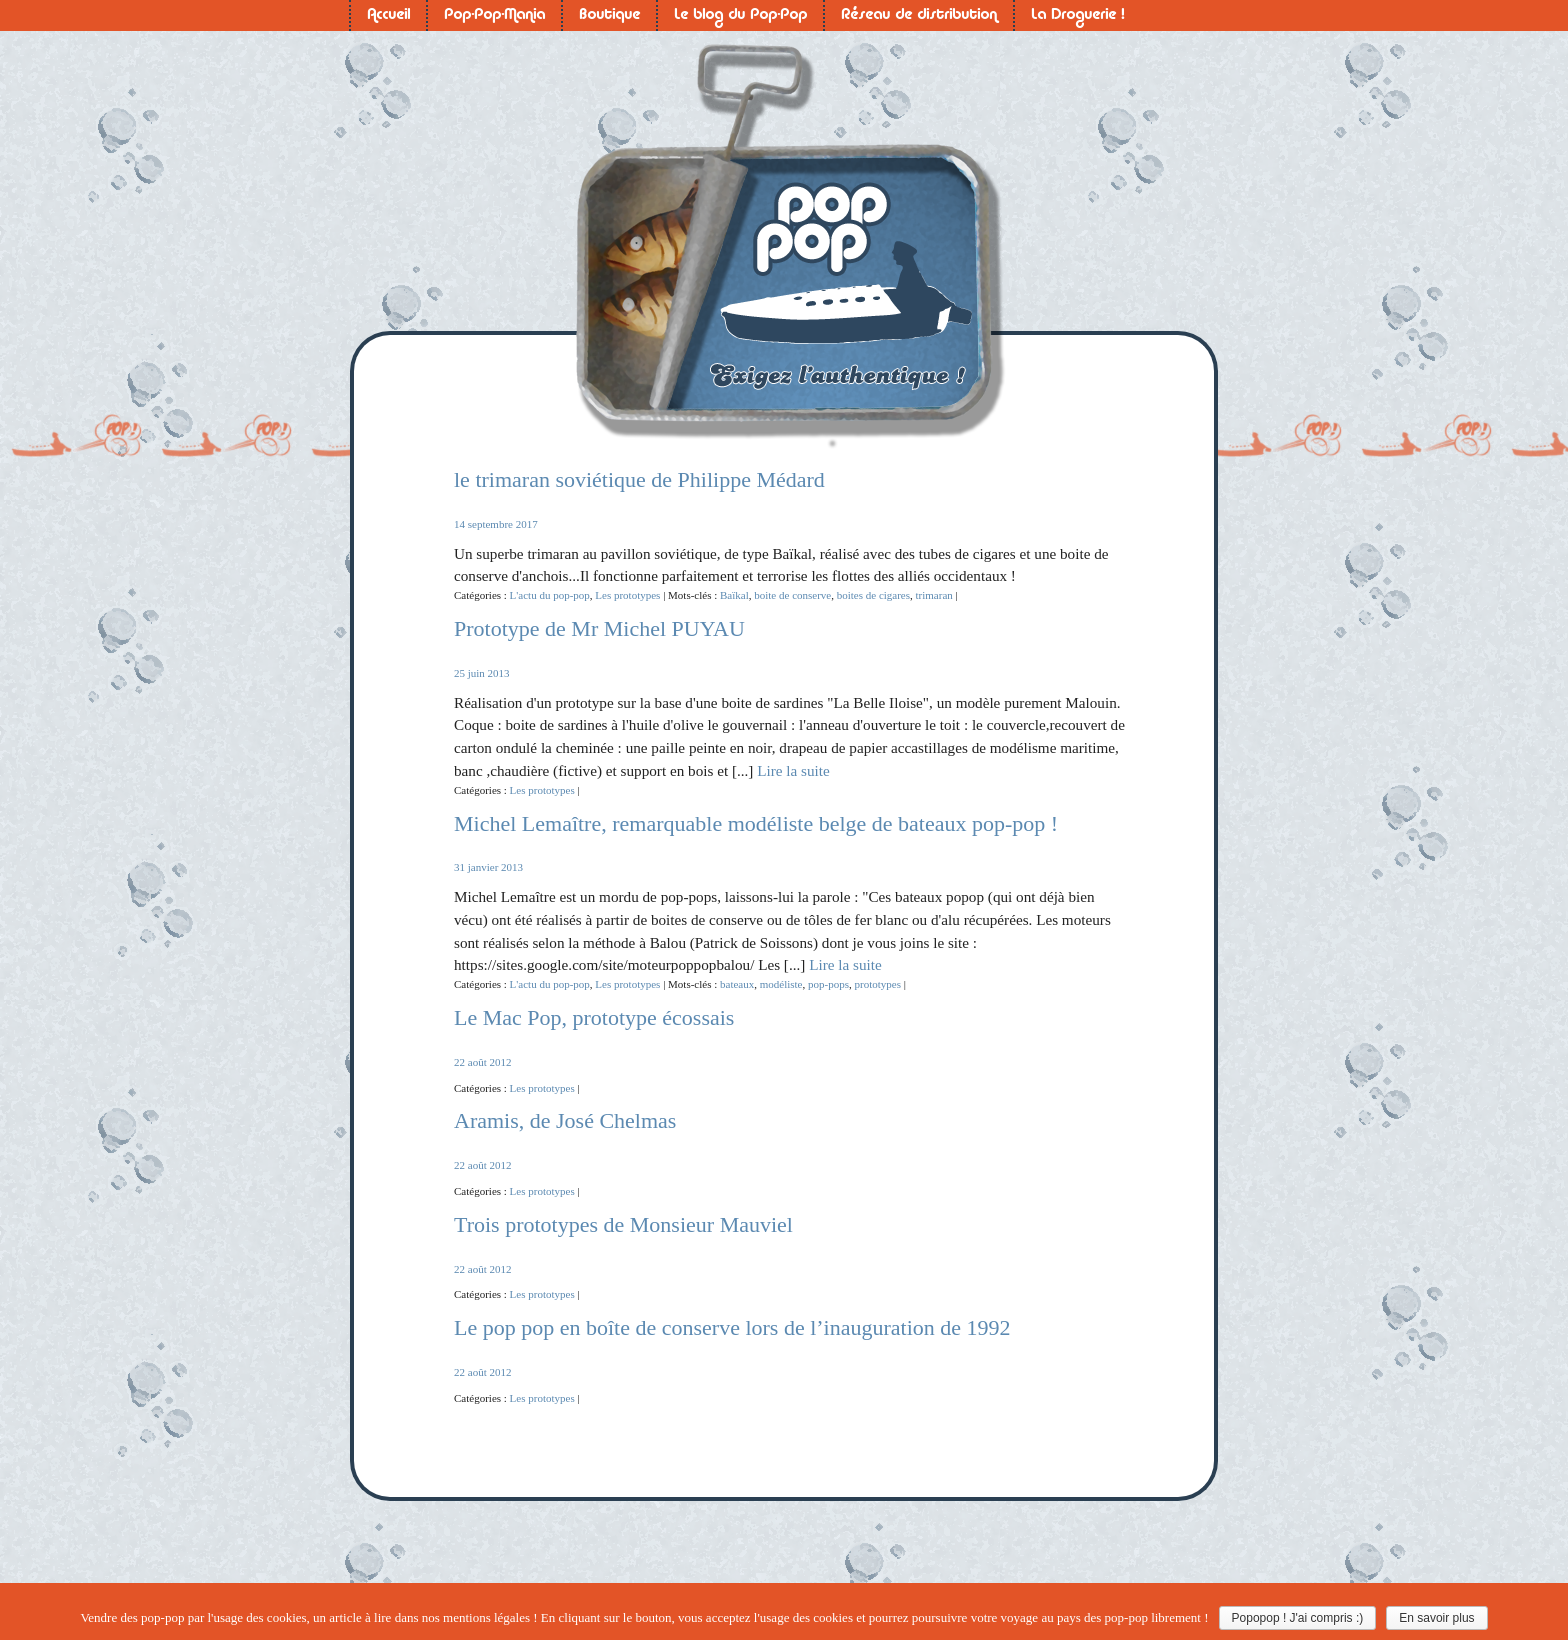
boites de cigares (873, 595)
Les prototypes (627, 595)
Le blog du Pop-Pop (740, 15)
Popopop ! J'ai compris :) (1298, 1618)
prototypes (877, 984)
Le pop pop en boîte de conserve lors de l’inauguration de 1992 (732, 1327)
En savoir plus (1436, 1618)
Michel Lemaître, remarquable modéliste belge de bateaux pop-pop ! (756, 823)
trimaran (934, 595)
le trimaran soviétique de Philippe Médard (639, 479)
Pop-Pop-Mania (494, 15)
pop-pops (828, 984)
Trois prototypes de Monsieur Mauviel (623, 1224)
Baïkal (734, 595)
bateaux (737, 984)
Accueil (388, 15)
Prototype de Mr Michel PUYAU (599, 628)
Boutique (609, 15)
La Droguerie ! (1077, 15)
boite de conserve (792, 595)
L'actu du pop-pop (550, 595)
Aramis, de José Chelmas (565, 1120)
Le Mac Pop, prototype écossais (594, 1017)
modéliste (781, 984)
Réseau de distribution (919, 15)
